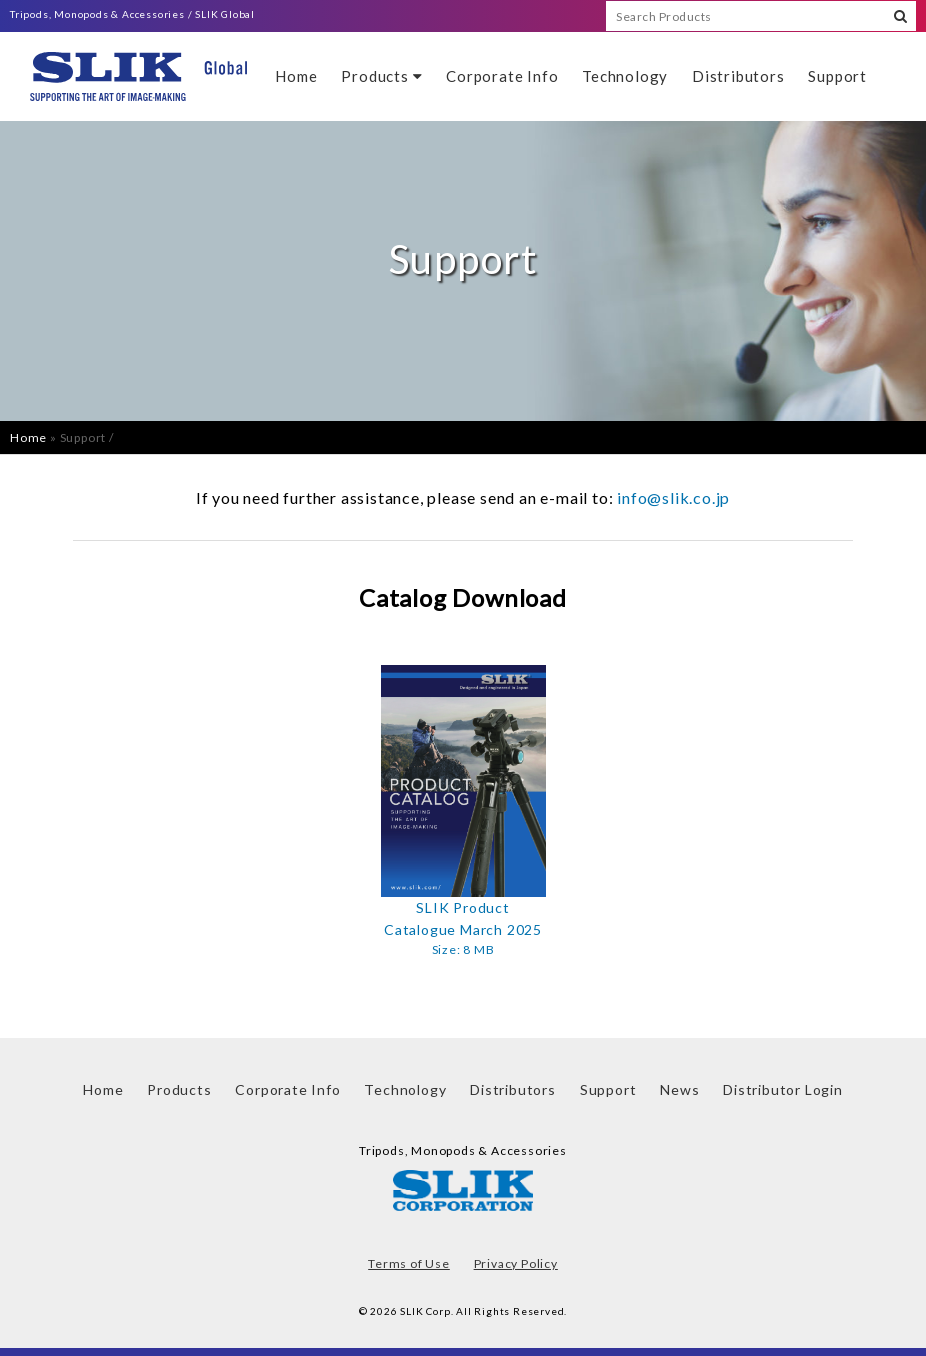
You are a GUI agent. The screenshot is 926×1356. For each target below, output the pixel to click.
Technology (625, 76)
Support (837, 76)
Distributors (738, 76)
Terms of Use (409, 1263)
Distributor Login (783, 1089)
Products (381, 76)
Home (296, 76)
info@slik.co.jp (673, 497)
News (679, 1089)
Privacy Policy (516, 1263)
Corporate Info (502, 76)
